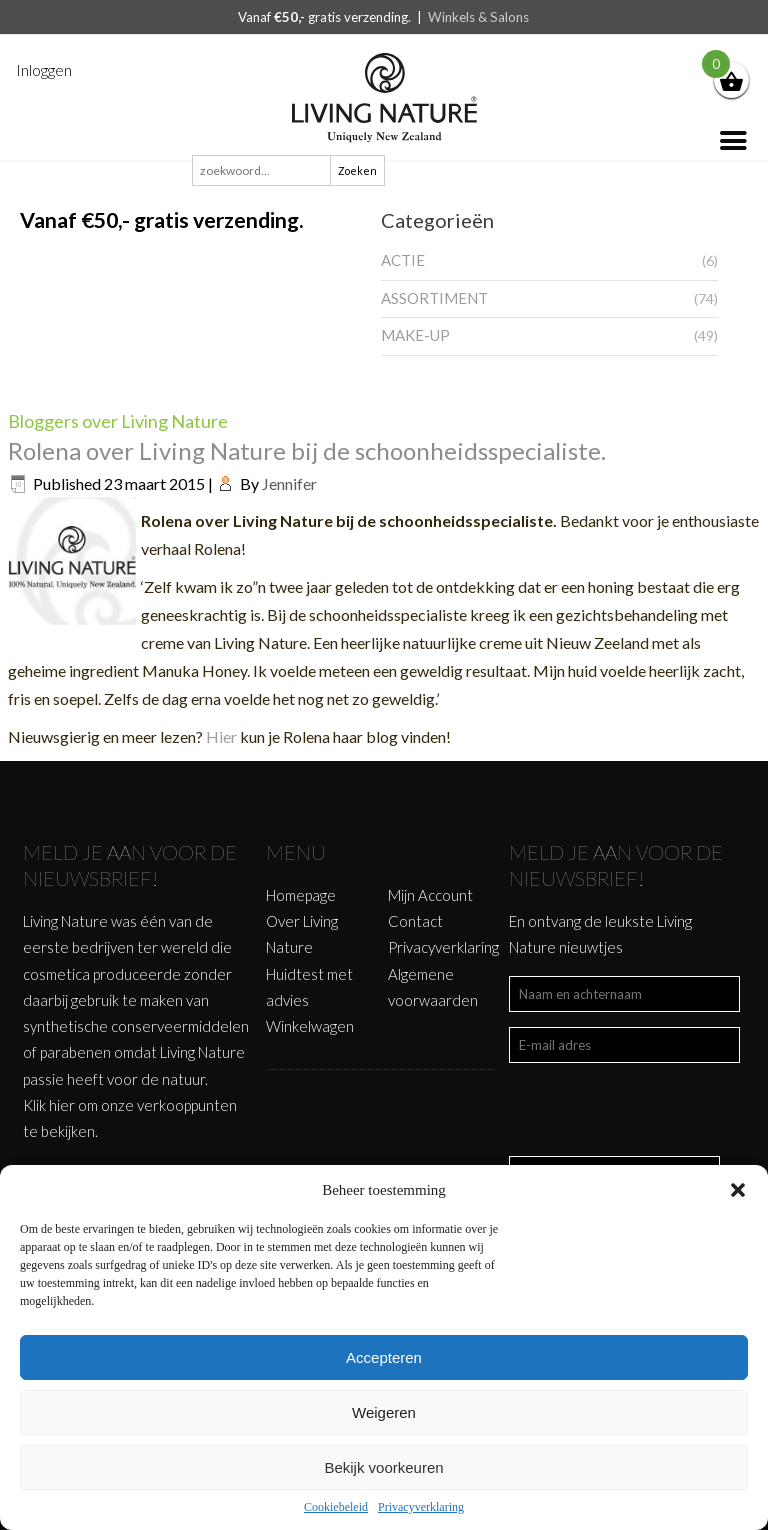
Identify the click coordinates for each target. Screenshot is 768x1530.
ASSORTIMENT (434, 298)
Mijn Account (430, 895)
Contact (415, 921)
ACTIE (403, 260)
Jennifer (289, 483)
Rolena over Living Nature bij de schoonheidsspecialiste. (307, 450)
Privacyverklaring (421, 1507)
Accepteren (384, 1357)
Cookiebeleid (336, 1507)
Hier (223, 736)
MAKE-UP (415, 335)
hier (62, 1105)
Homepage (301, 895)
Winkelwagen (310, 1026)
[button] (738, 1190)
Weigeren (384, 1412)
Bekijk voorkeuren (383, 1467)
